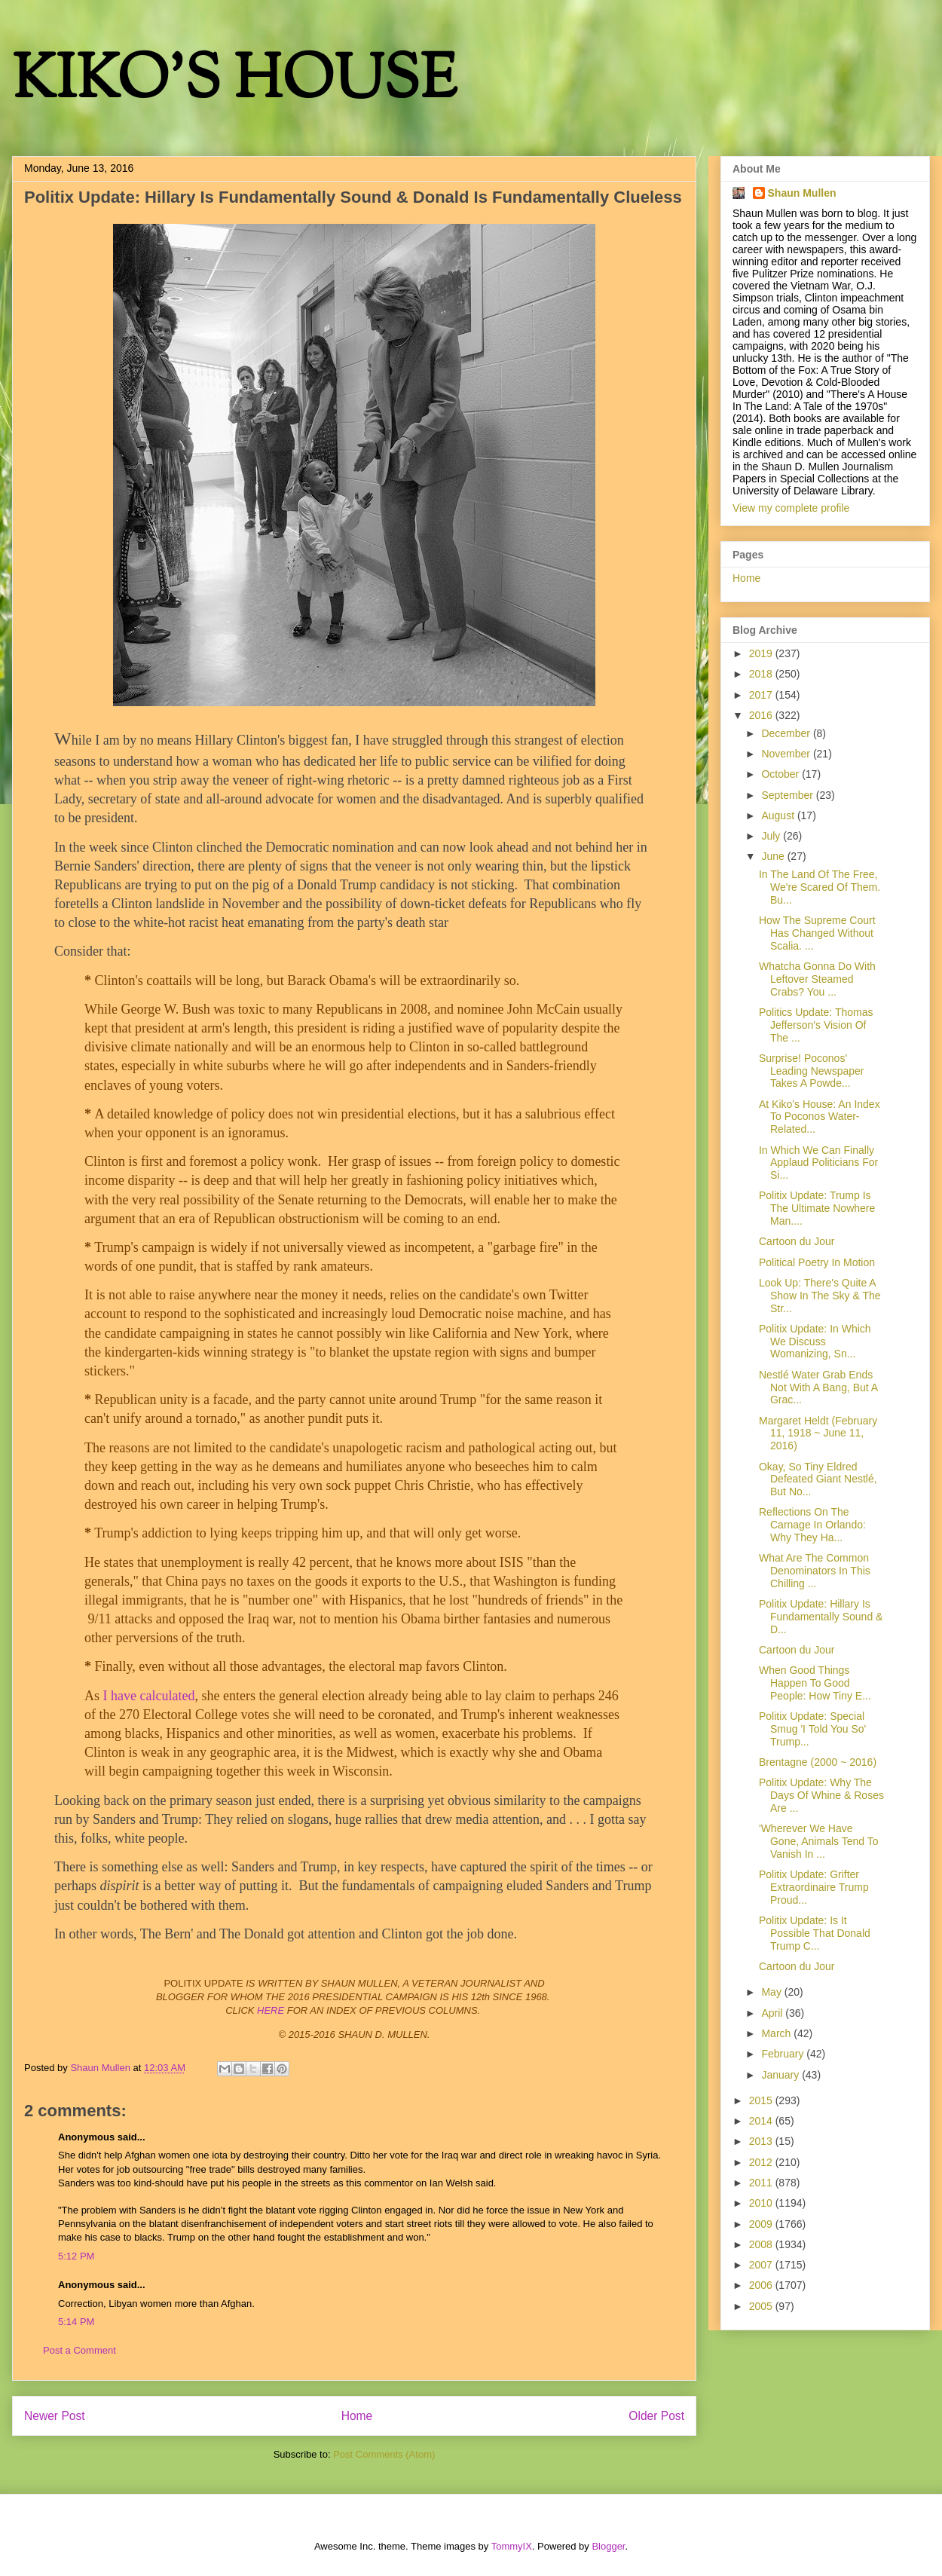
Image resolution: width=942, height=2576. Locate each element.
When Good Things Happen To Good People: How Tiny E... (815, 1683)
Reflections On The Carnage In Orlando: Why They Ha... (812, 1524)
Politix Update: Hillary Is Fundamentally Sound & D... (820, 1616)
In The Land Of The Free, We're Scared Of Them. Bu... (819, 887)
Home (357, 2415)
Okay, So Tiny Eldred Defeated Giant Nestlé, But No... (818, 1479)
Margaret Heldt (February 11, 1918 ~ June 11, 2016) (818, 1433)
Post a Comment (79, 2350)
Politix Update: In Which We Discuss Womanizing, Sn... (815, 1341)
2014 (762, 2121)
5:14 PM (76, 2321)
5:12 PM (76, 2256)
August (779, 815)
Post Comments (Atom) (384, 2454)
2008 (762, 2244)
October (781, 774)
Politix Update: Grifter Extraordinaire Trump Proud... (814, 1887)
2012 (762, 2162)
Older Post (656, 2415)
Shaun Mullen (802, 193)
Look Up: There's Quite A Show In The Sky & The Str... (820, 1295)
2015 (762, 2100)
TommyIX (511, 2546)
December (786, 733)
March (777, 2033)
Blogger (608, 2546)
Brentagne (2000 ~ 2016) (817, 1762)
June (774, 856)
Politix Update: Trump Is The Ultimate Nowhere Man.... (817, 1208)
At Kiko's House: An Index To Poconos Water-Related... (819, 1117)
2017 (762, 695)
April (773, 2013)
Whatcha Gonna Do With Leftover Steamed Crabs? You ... (817, 979)
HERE (270, 2010)
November (786, 754)
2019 (762, 653)
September (788, 795)
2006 (762, 2285)
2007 (762, 2265)
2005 (762, 2306)
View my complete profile (790, 508)
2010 (762, 2203)
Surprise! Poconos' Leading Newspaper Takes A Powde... (811, 1071)
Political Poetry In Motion (817, 1262)
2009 (762, 2224)
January (781, 2075)
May (772, 1992)
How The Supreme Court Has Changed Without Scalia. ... (817, 933)
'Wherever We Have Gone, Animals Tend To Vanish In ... (818, 1841)
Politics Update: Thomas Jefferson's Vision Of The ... (816, 1025)
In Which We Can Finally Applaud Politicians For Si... (818, 1163)
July (772, 836)
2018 (762, 674)
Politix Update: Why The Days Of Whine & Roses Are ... (821, 1795)
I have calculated (149, 1695)
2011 (762, 2183)
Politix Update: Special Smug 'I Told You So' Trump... (812, 1729)
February (783, 2054)
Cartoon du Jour (796, 1241)
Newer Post (54, 2415)
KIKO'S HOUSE (234, 82)
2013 (762, 2141)
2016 (762, 715)
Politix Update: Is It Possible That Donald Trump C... (814, 1933)
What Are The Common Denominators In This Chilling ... (814, 1570)
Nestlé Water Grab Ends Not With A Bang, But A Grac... (818, 1387)
